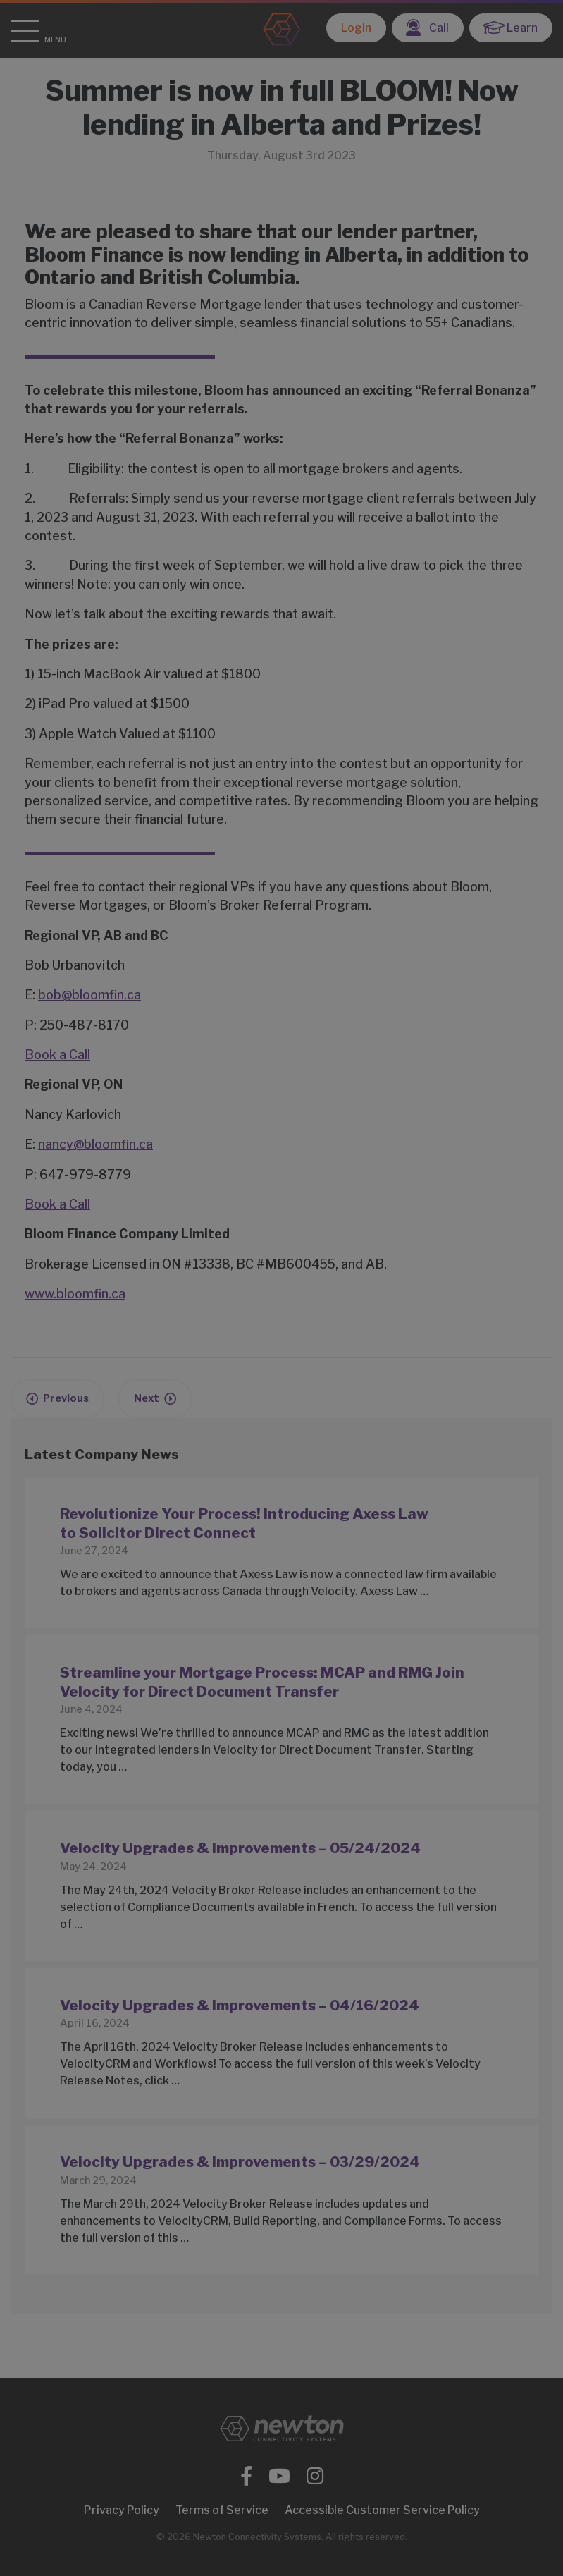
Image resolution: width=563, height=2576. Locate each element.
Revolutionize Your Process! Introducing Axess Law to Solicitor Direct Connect (244, 1523)
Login (356, 28)
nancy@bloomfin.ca (95, 1144)
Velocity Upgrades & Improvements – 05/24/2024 (240, 1848)
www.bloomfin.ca (75, 1293)
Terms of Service (221, 2510)
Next (146, 1398)
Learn (510, 27)
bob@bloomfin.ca (89, 994)
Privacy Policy (121, 2510)
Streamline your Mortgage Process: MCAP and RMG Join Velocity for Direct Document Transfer (262, 1682)
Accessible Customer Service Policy (382, 2510)
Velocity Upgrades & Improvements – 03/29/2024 (240, 2162)
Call (427, 27)
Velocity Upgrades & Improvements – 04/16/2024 (239, 2005)
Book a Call (57, 1054)
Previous (66, 1398)
